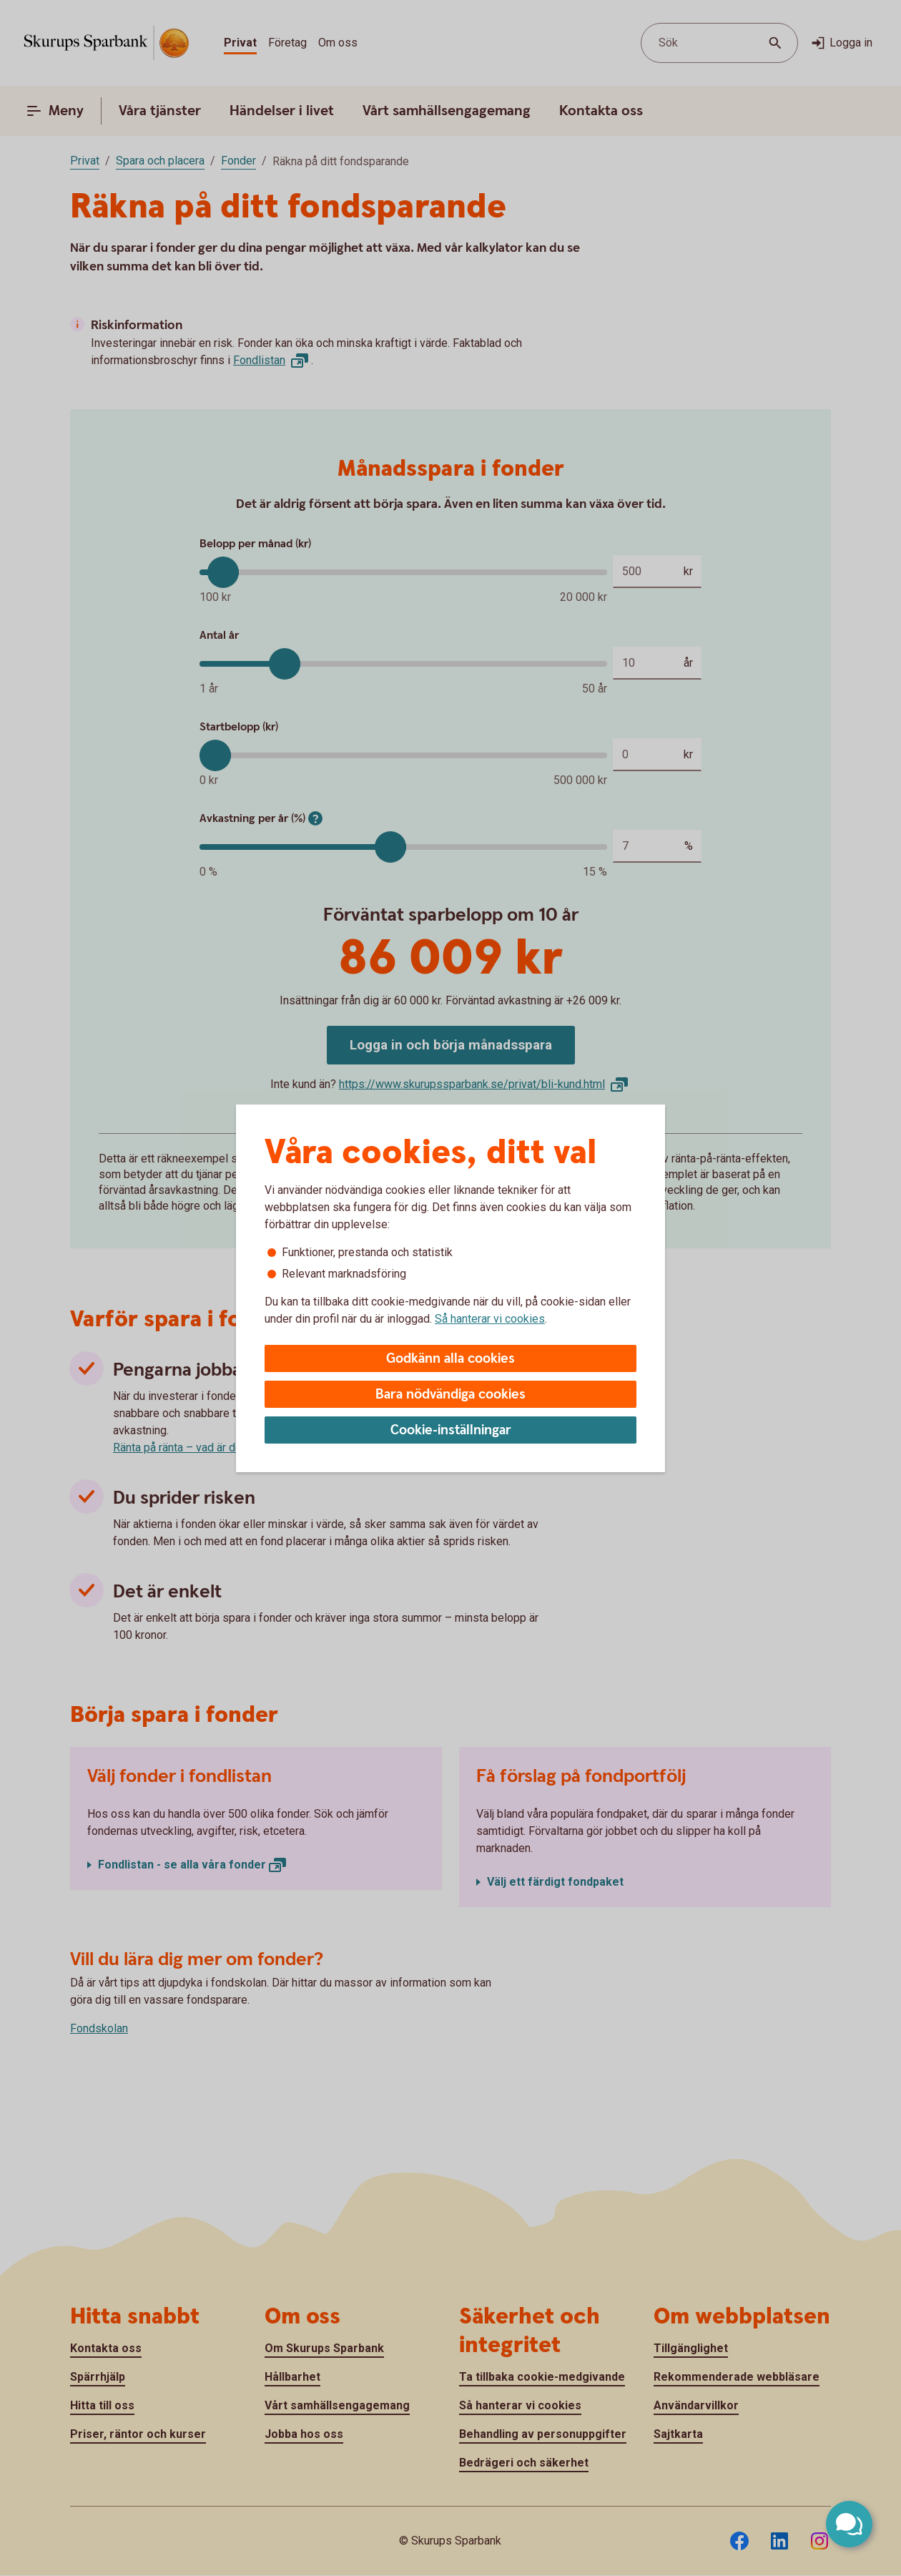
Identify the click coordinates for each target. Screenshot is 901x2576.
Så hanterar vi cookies (490, 1319)
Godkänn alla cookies (450, 1359)
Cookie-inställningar (450, 1430)
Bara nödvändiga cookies (450, 1395)
